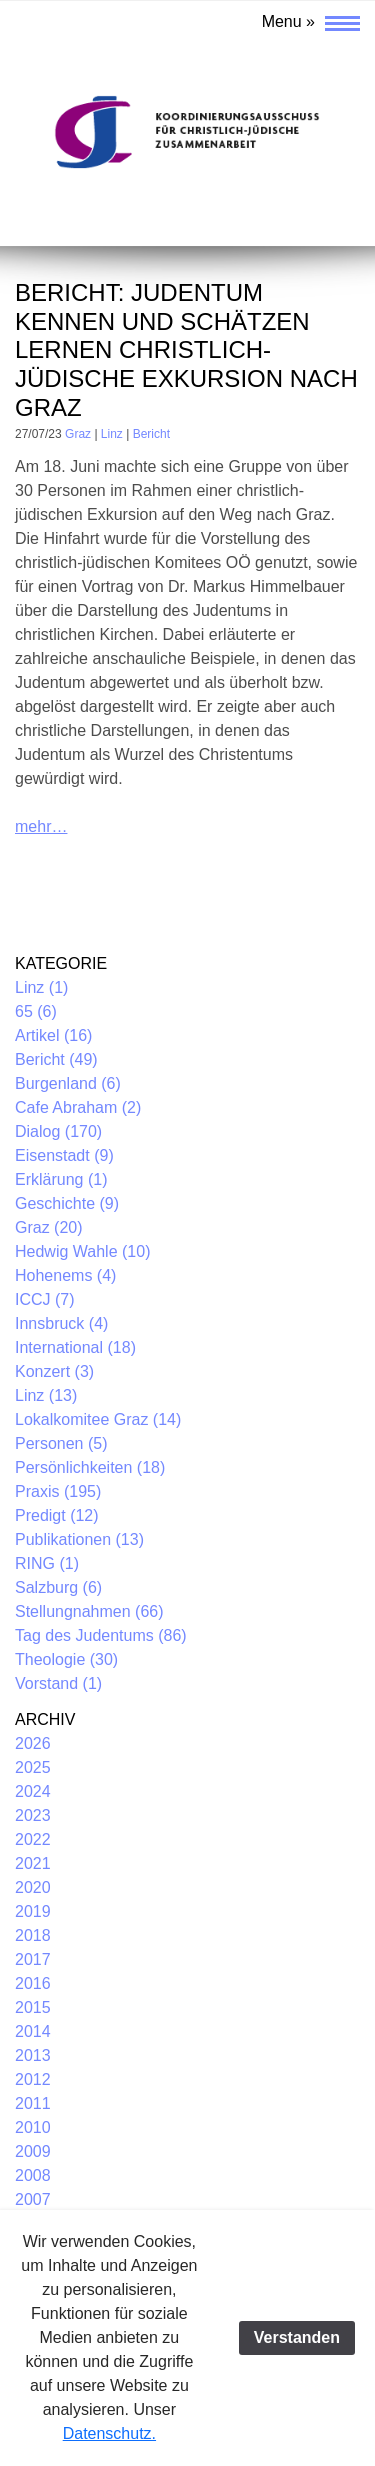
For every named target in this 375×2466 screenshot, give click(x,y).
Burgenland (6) (68, 1083)
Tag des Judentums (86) (101, 1635)
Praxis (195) (58, 1491)
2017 (33, 1959)
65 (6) (36, 1011)
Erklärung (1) (61, 1179)
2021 (33, 1863)
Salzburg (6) (58, 1587)
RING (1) (47, 1563)
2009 (33, 2151)
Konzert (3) (54, 1371)
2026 (33, 1743)
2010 (33, 2127)
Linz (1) (41, 987)
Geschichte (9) (67, 1203)
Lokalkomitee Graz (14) (98, 1419)
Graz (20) (49, 1227)
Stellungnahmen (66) (89, 1611)
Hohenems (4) (65, 1275)
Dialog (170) (58, 1131)
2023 (33, 1815)
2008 (33, 2175)
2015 (33, 2007)
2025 (33, 1767)
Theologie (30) (66, 1659)
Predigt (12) (57, 1515)
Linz (112, 434)
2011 (33, 2103)
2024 (33, 1791)
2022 (33, 1839)
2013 (33, 2055)
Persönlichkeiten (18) (90, 1467)
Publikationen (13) (79, 1539)
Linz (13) (46, 1395)
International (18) (75, 1347)
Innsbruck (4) (61, 1323)
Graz (78, 434)
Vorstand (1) (58, 1683)
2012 (33, 2079)
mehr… (41, 826)
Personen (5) (61, 1443)
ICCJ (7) (45, 1299)
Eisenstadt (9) (64, 1155)
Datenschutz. (109, 2433)
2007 (33, 2199)
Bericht (151, 434)
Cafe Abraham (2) (78, 1107)
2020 (33, 1887)
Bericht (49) (56, 1059)
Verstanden (297, 2337)
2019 (33, 1911)
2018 (33, 1935)
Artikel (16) (53, 1035)
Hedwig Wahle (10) (82, 1251)
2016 (33, 1983)
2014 (33, 2031)
